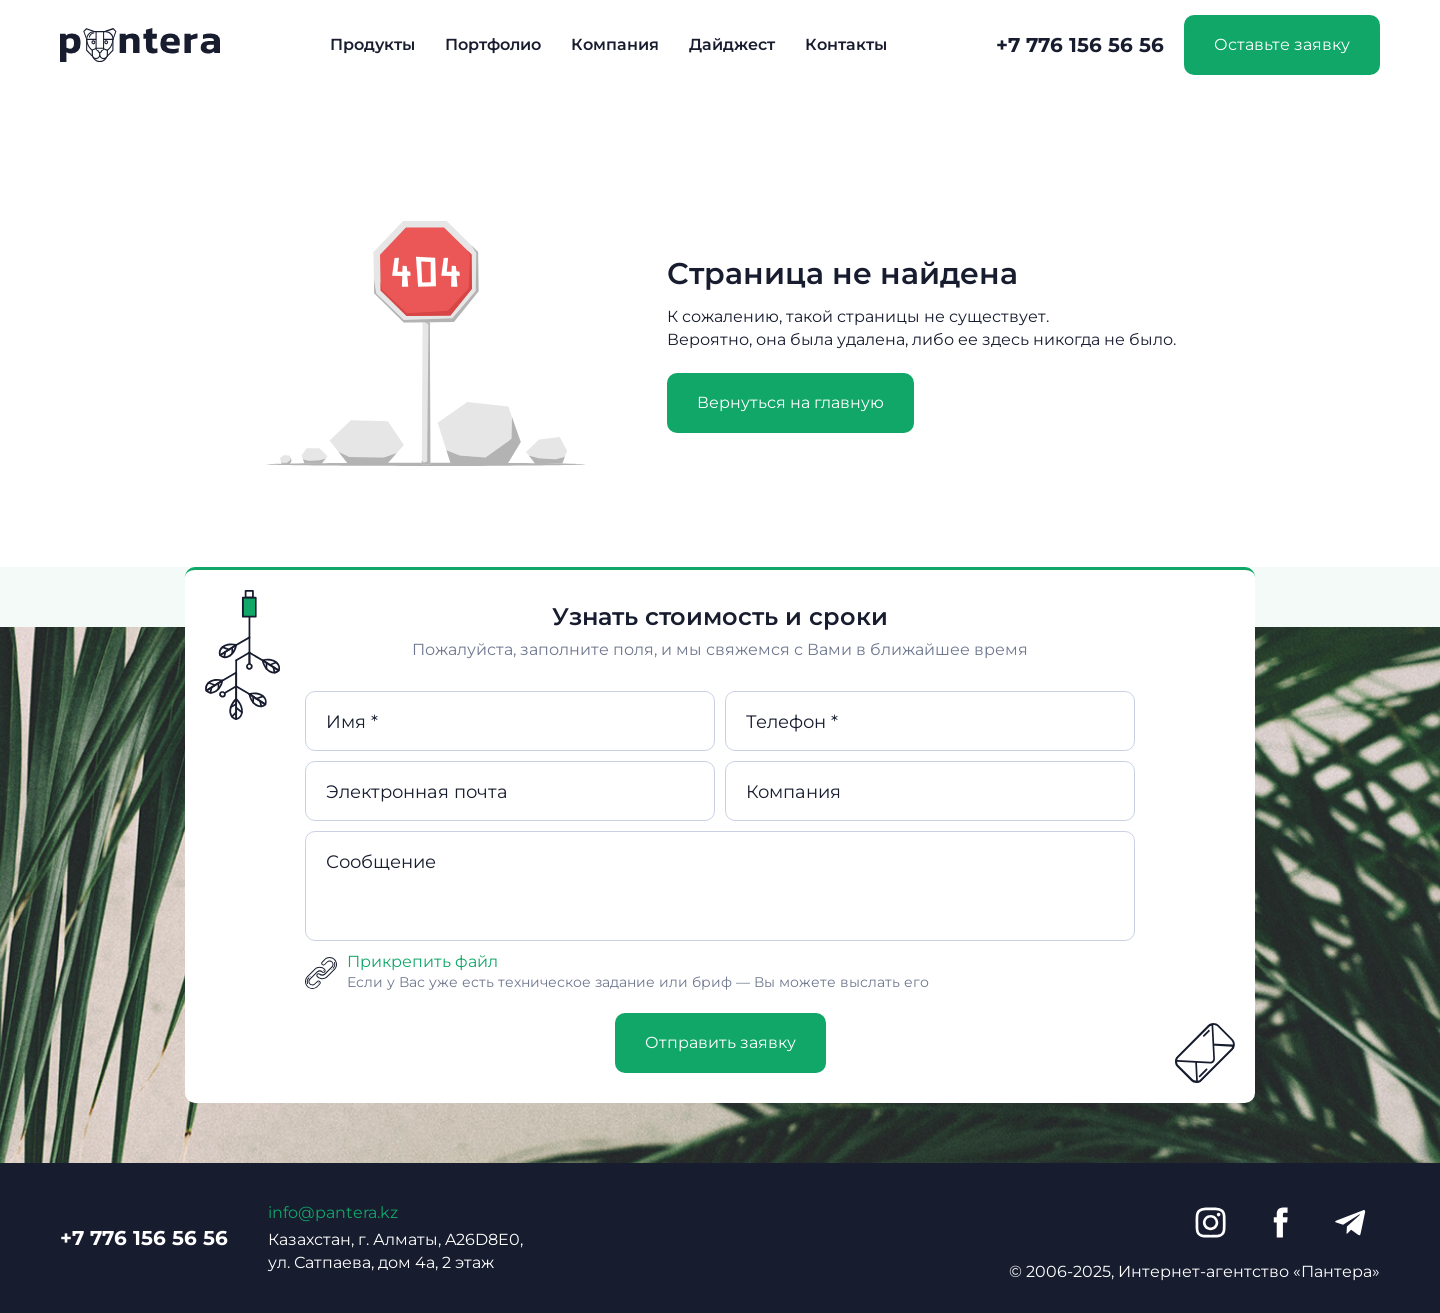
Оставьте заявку (1282, 44)
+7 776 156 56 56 (1080, 45)
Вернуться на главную (790, 402)
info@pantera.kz (333, 1212)
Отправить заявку (720, 1042)
